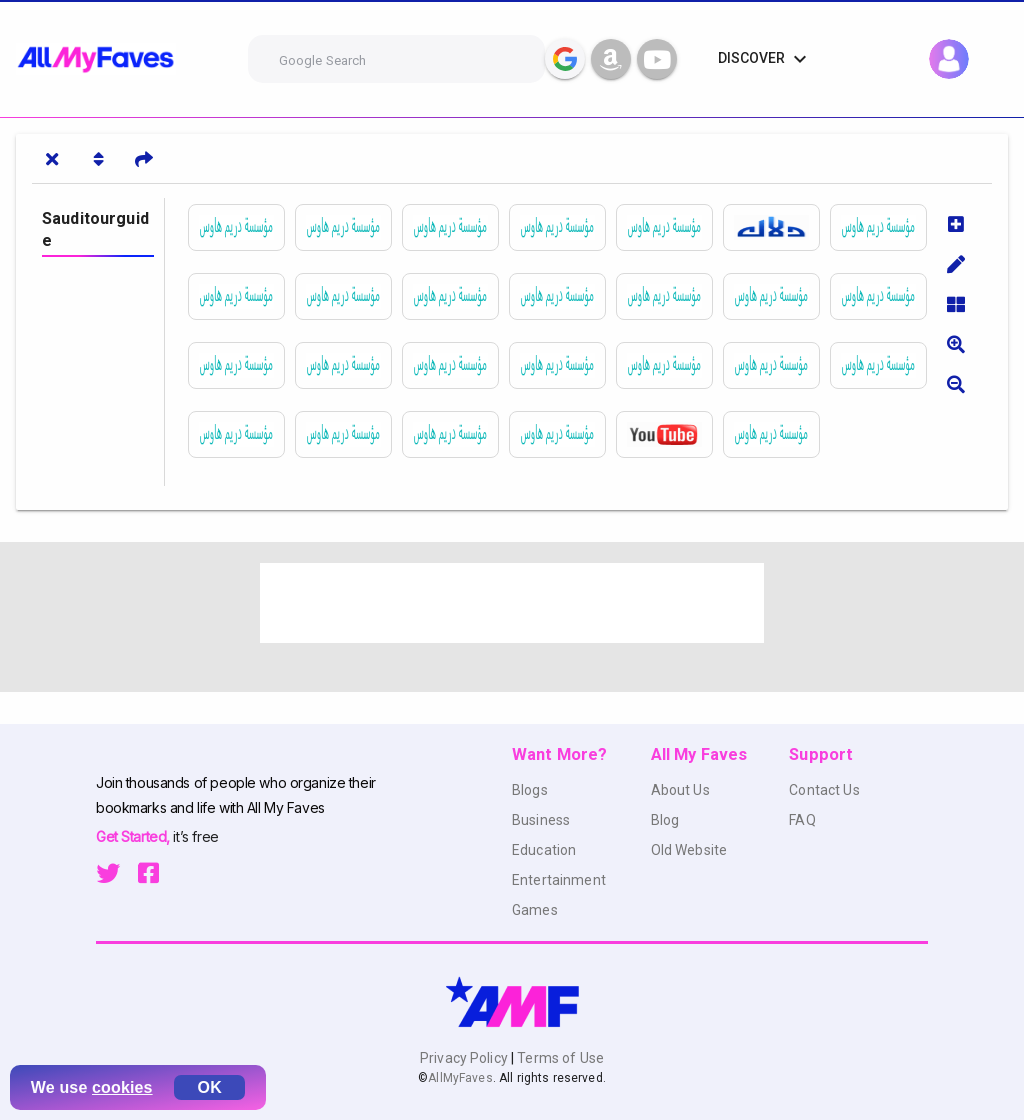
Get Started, (134, 836)
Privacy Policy (465, 1058)
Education (544, 850)
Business (541, 820)
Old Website (689, 850)
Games (535, 910)
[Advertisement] (512, 603)
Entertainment (559, 880)
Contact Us (824, 790)
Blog (665, 820)
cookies (122, 1087)
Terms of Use (559, 1058)
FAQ (802, 820)
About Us (680, 790)
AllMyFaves (460, 1078)
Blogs (530, 790)
